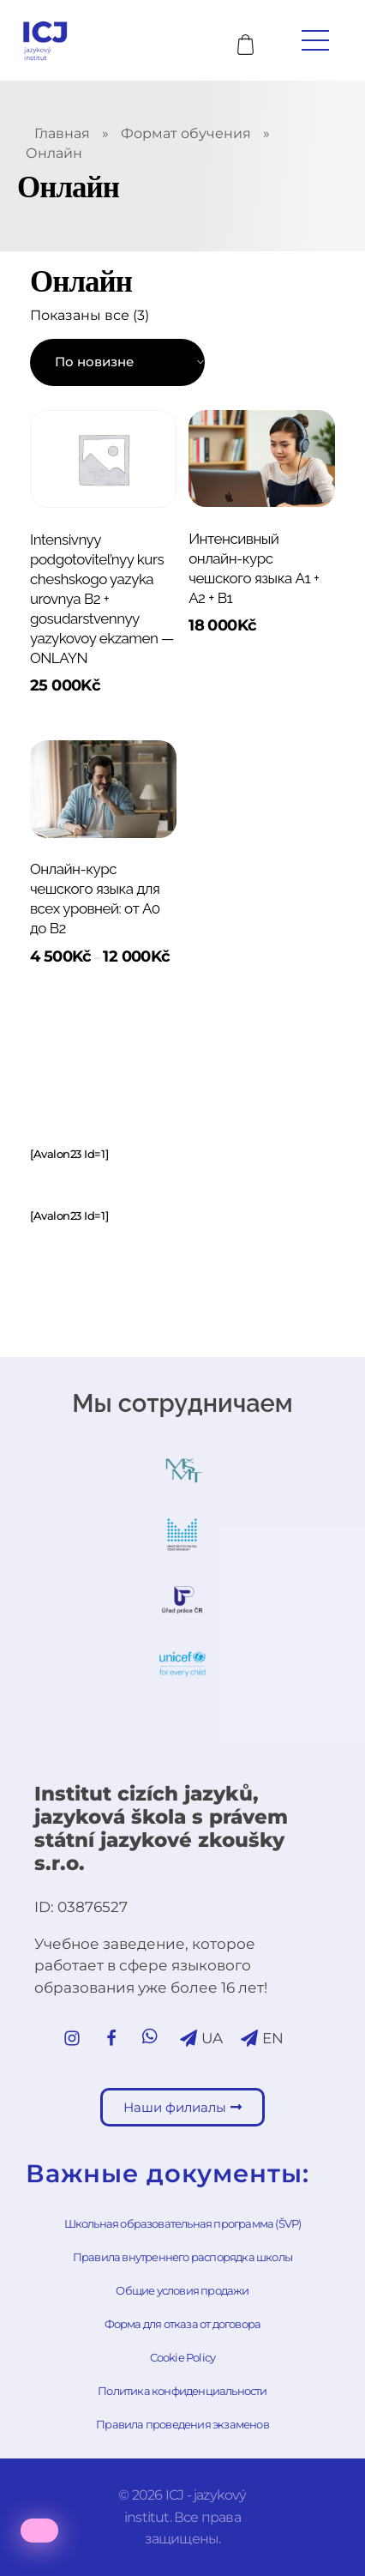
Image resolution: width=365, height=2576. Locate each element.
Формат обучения (186, 133)
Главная (62, 133)
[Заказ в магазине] (117, 362)
